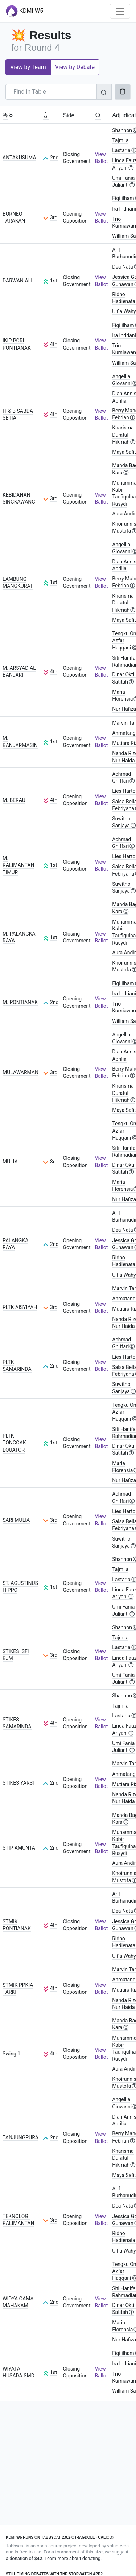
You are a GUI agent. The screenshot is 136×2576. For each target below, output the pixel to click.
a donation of (24, 2558)
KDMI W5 (24, 11)
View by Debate (75, 67)
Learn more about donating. (73, 2558)
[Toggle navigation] (120, 11)
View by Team (28, 67)
